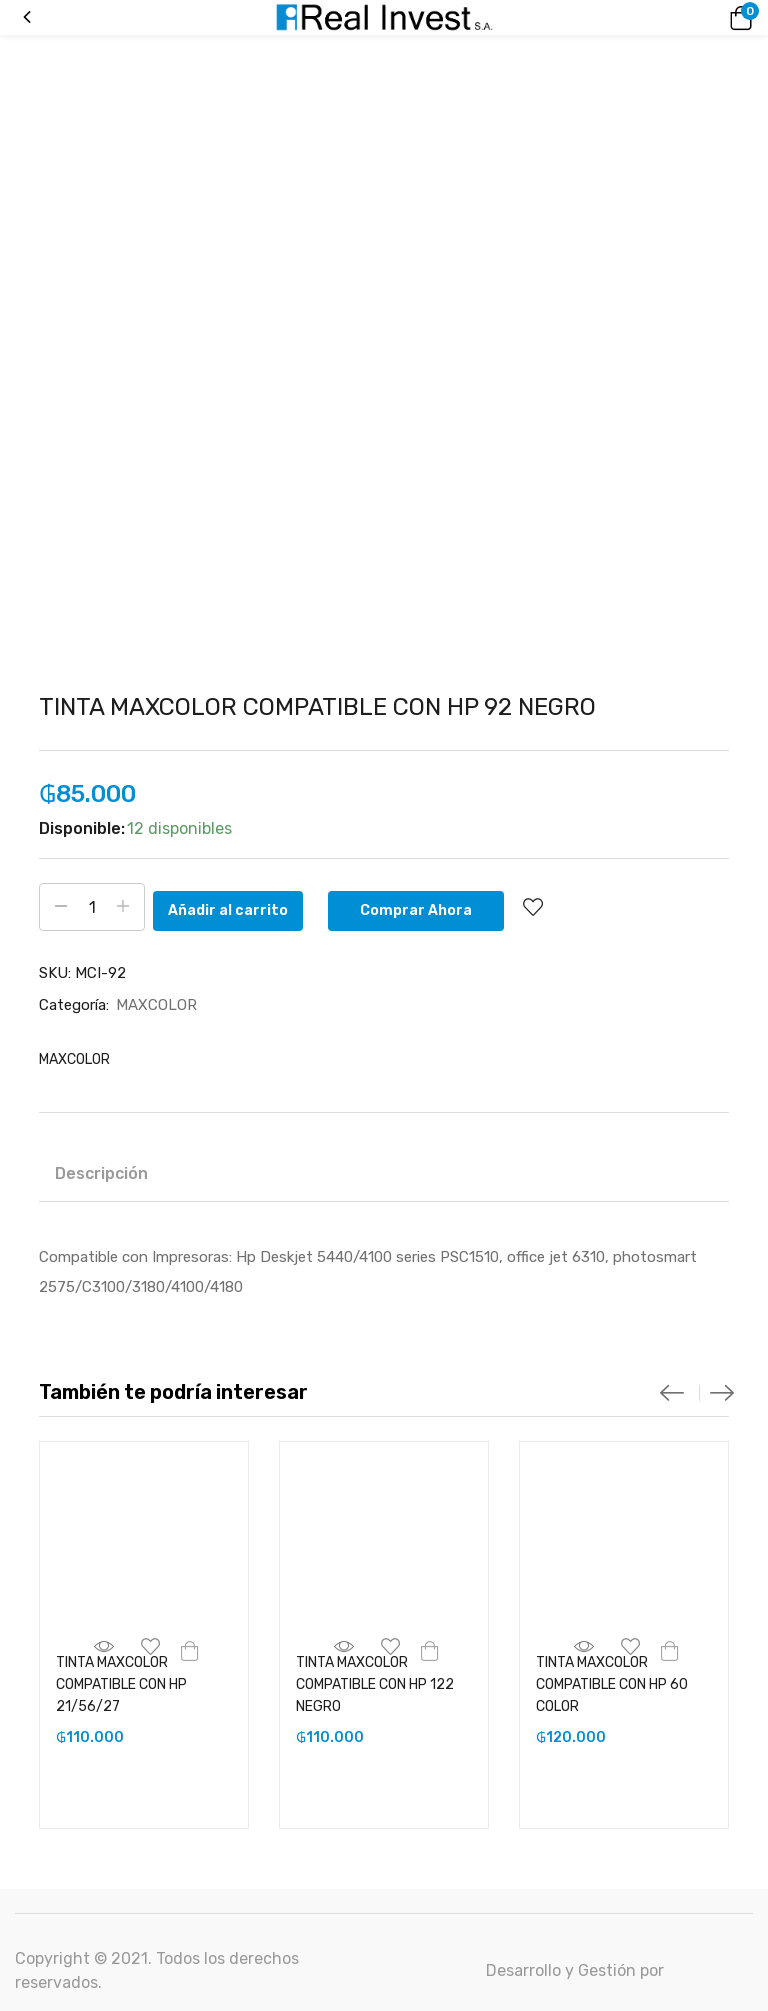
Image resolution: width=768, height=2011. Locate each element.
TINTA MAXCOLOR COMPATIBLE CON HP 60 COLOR (612, 1682)
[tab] (101, 1175)
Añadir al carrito (245, 906)
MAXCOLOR (156, 1003)
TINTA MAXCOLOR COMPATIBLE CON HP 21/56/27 (121, 1682)
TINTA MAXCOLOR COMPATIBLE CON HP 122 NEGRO (375, 1682)
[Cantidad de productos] (92, 907)
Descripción (101, 1171)
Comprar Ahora (433, 906)
